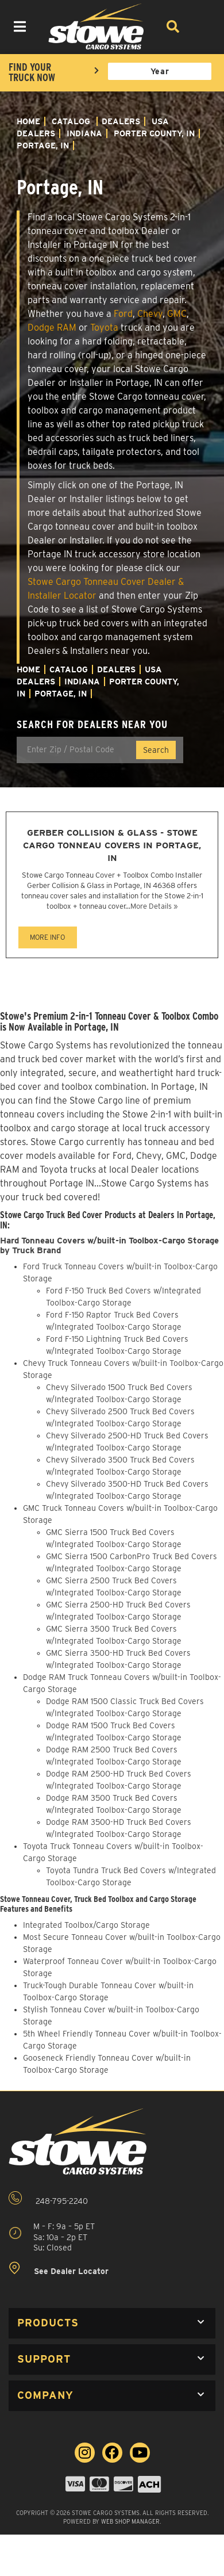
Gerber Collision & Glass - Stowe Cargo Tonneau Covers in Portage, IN (112, 845)
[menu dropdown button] (19, 26)
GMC (177, 313)
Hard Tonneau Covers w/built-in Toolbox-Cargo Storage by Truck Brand (109, 1245)
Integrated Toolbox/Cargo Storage (86, 1925)
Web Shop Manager (130, 2521)
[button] (112, 2323)
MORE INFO (47, 937)
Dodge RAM (52, 327)
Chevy (150, 313)
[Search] (172, 26)
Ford (123, 313)
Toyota (104, 327)
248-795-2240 (48, 2198)
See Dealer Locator (59, 2268)
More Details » (153, 906)
